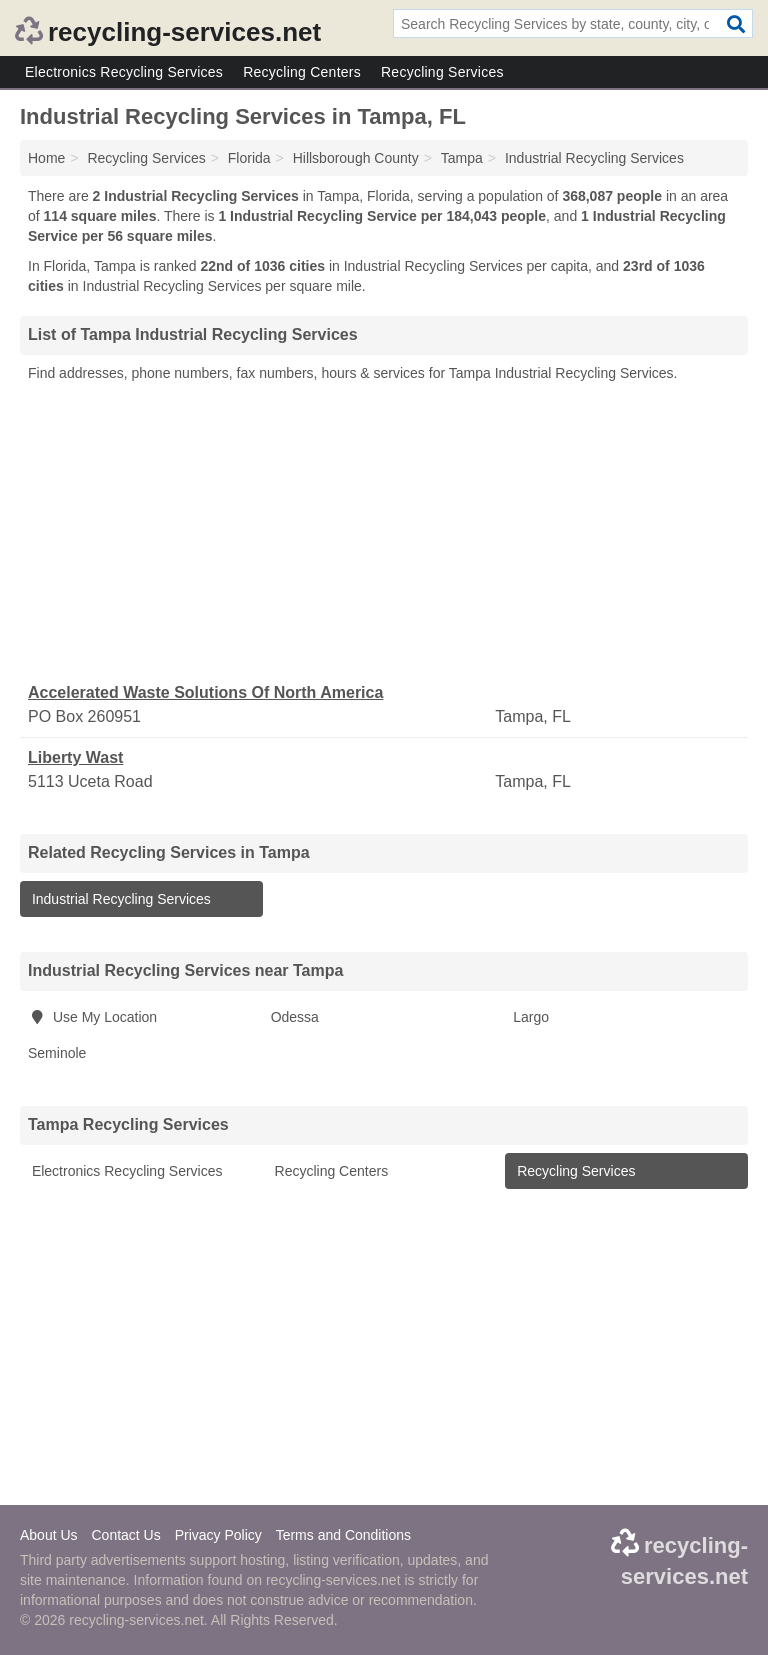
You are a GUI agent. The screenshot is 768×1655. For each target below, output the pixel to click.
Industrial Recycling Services (119, 899)
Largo (531, 1017)
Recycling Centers (302, 72)
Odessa (295, 1017)
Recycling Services (442, 72)
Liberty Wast (75, 757)
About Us (49, 1535)
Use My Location (92, 1017)
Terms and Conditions (343, 1535)
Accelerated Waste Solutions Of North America (205, 692)
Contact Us (125, 1535)
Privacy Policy (218, 1535)
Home (46, 158)
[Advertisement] (384, 533)
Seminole (57, 1053)
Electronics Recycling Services (124, 72)
